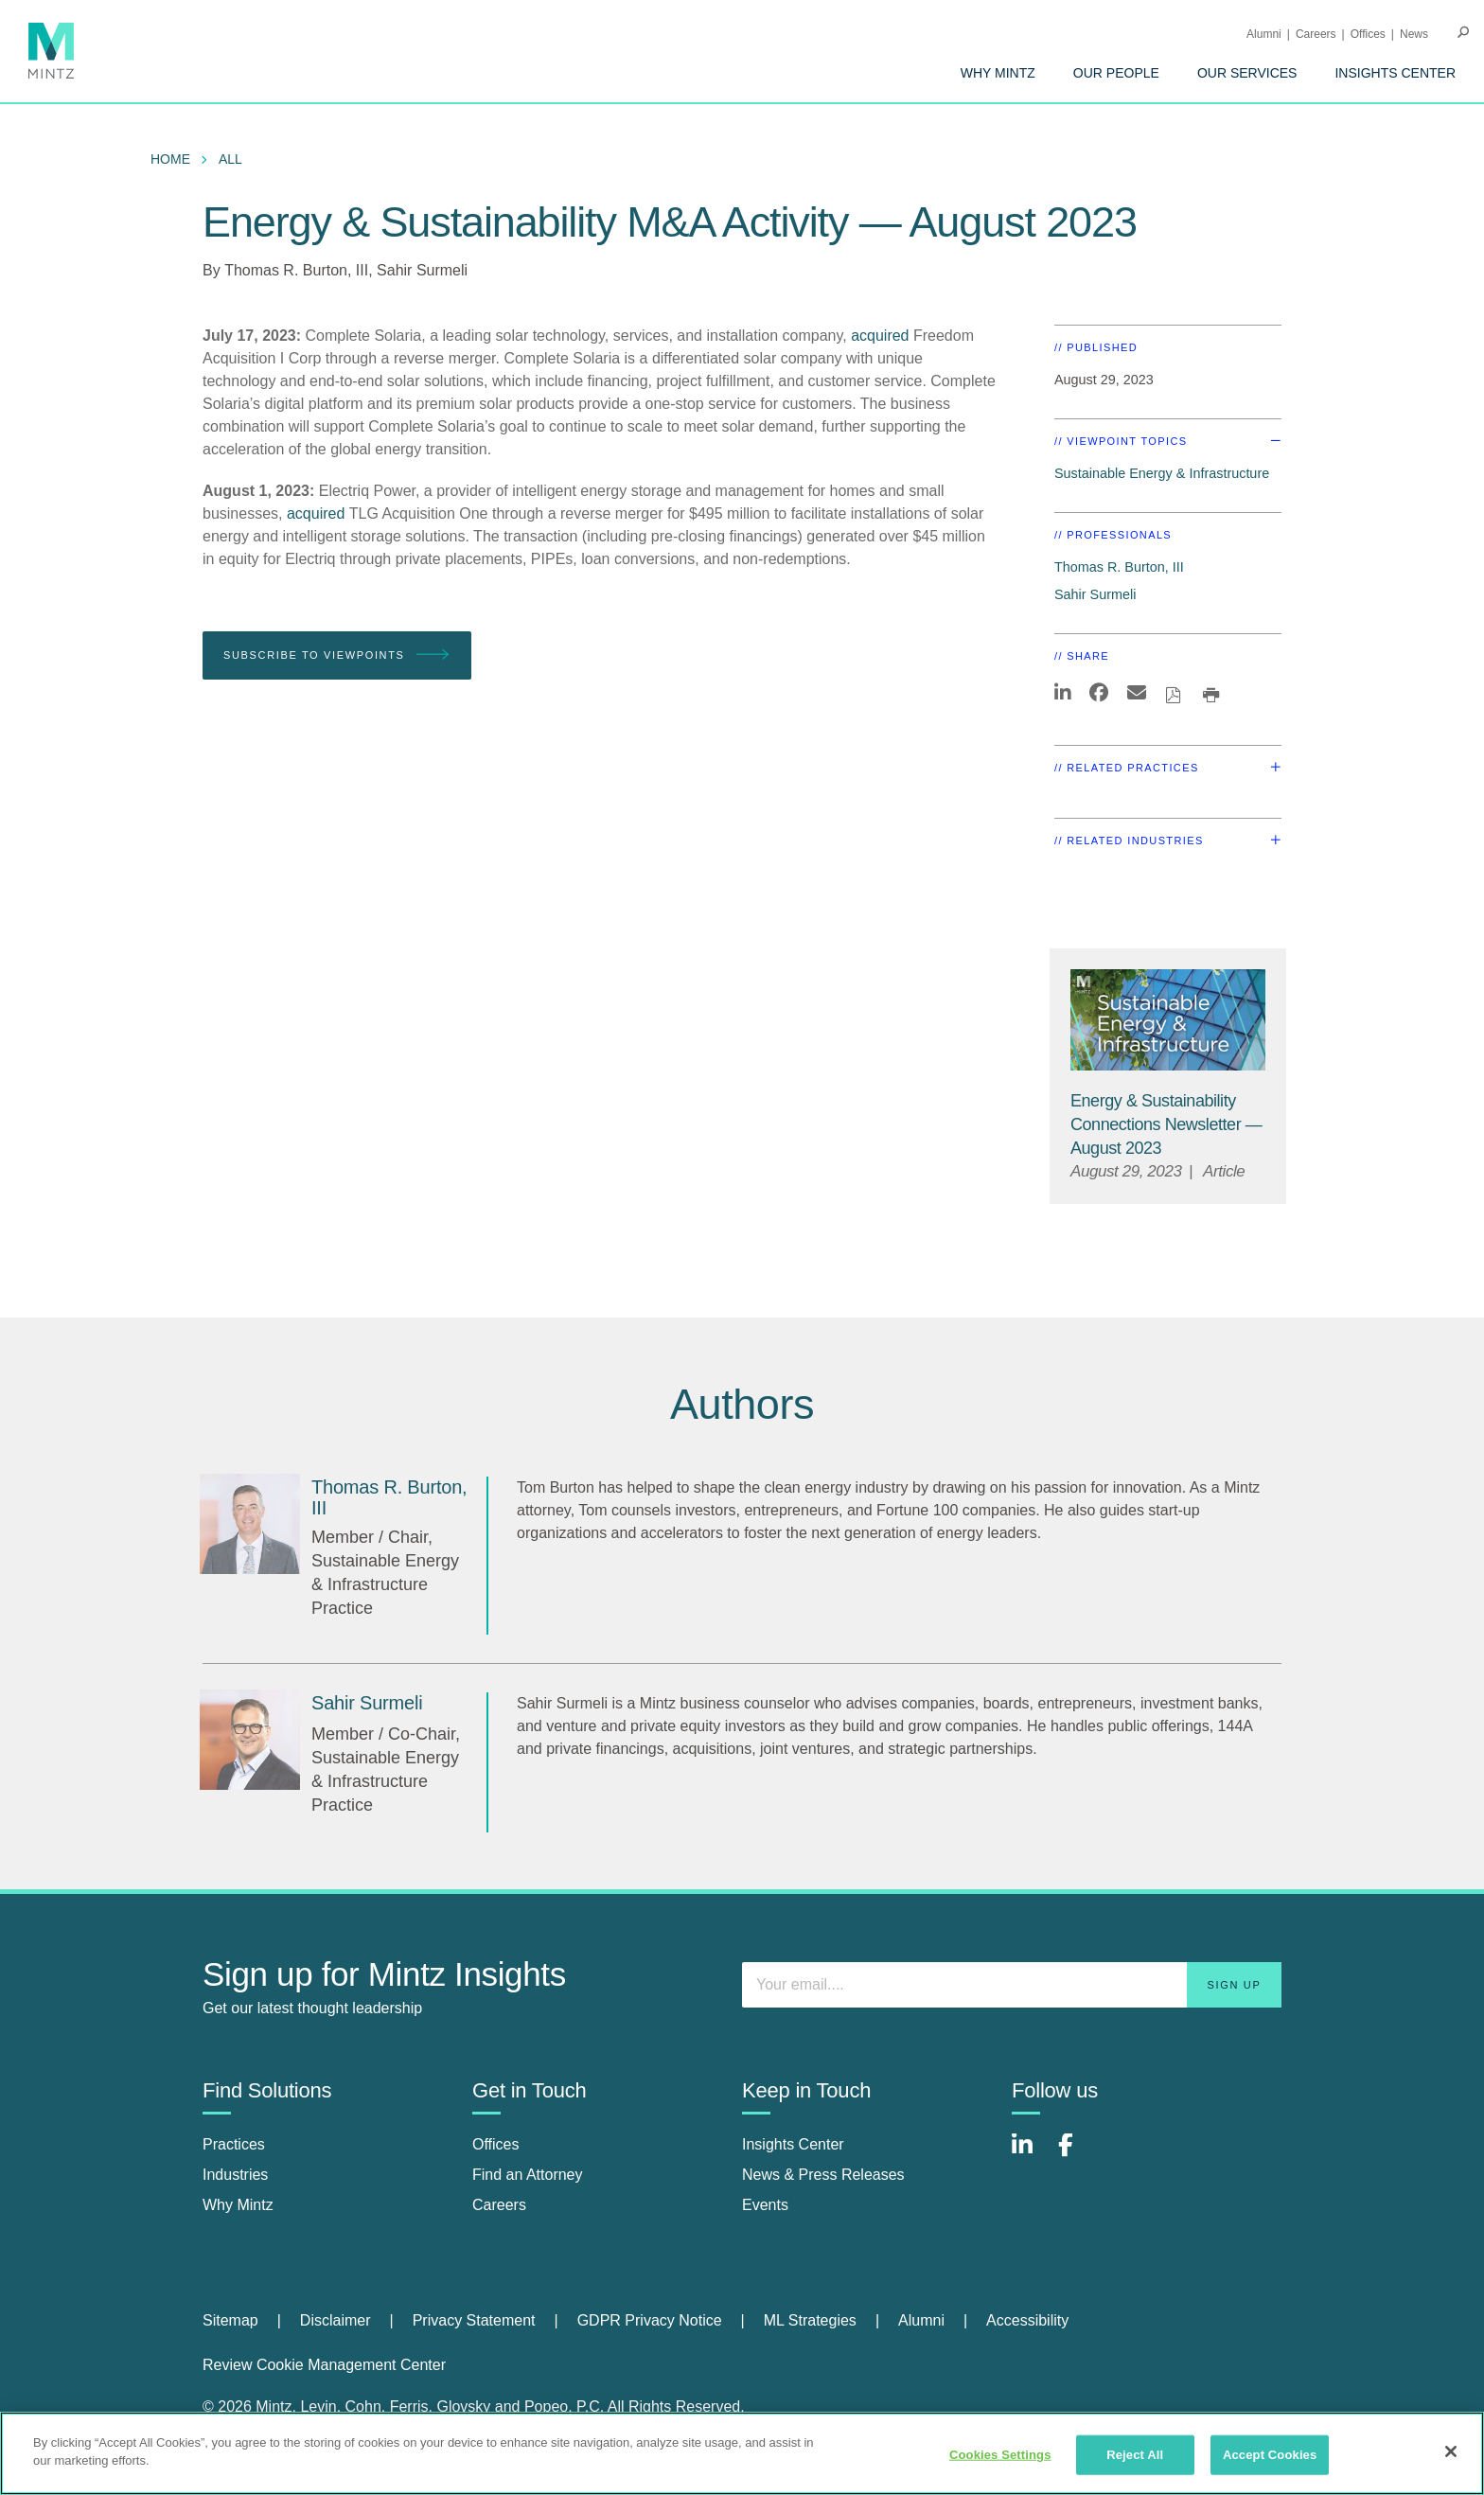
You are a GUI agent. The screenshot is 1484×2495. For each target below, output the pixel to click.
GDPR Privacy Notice (649, 2320)
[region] (742, 2453)
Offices (1368, 34)
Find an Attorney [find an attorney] (527, 2175)
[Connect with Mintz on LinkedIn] (1031, 2154)
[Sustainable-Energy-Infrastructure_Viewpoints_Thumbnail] (1167, 1020)
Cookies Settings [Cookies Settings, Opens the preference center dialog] (1000, 2455)
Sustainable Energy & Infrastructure (1161, 473)
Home (170, 159)
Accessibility (1027, 2320)
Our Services (1247, 73)
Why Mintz (998, 73)
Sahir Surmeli (422, 270)
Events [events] (765, 2205)
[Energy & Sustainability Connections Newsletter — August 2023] (1166, 1124)
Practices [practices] (234, 2144)
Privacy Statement (474, 2320)
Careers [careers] (499, 2205)
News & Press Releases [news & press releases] (823, 2175)
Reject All (1134, 2455)
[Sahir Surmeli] (250, 1739)
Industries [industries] (235, 2175)
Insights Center (1395, 73)
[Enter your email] (1011, 1985)
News (1414, 34)
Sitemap (230, 2320)
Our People (1116, 73)
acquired (880, 335)
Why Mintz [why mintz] (238, 2205)
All (230, 159)
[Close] (1451, 2451)
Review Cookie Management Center (324, 2365)
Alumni (1263, 34)
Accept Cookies (1269, 2455)
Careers (1316, 34)
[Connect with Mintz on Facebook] (1077, 2154)
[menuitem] (998, 73)
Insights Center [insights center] (793, 2144)
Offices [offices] (496, 2144)
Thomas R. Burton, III (296, 270)
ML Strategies (810, 2320)
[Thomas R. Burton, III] (250, 1524)
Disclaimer (335, 2320)
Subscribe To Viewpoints (336, 655)
